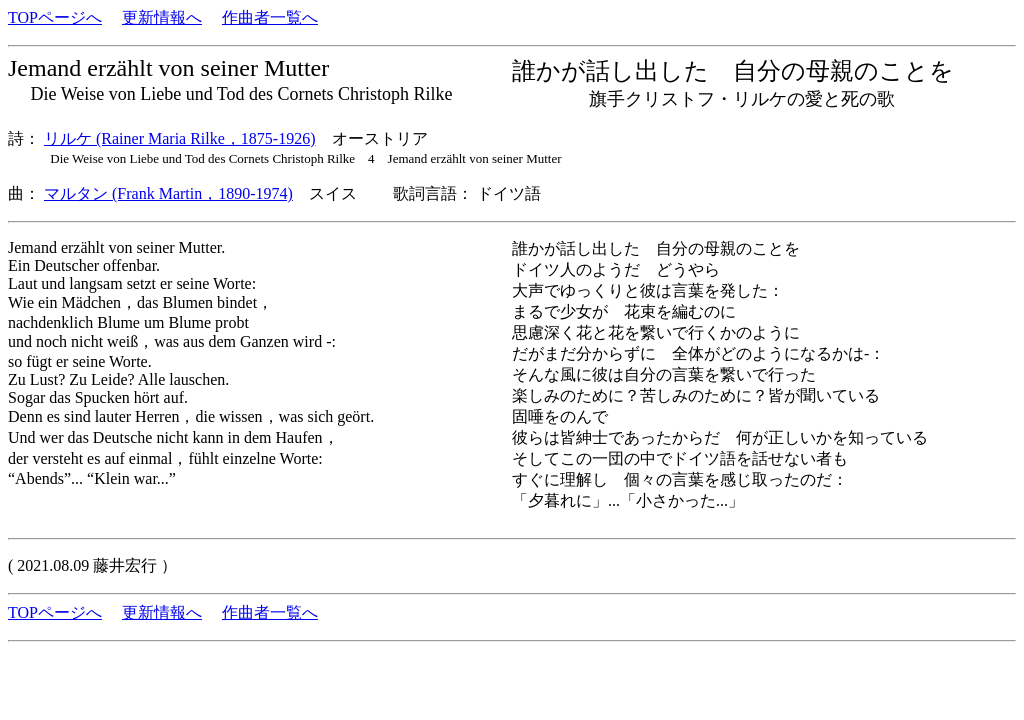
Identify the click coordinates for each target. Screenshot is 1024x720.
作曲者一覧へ (270, 17)
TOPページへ (55, 17)
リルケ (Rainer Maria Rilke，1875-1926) (180, 138)
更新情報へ (162, 17)
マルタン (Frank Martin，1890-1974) (168, 193)
